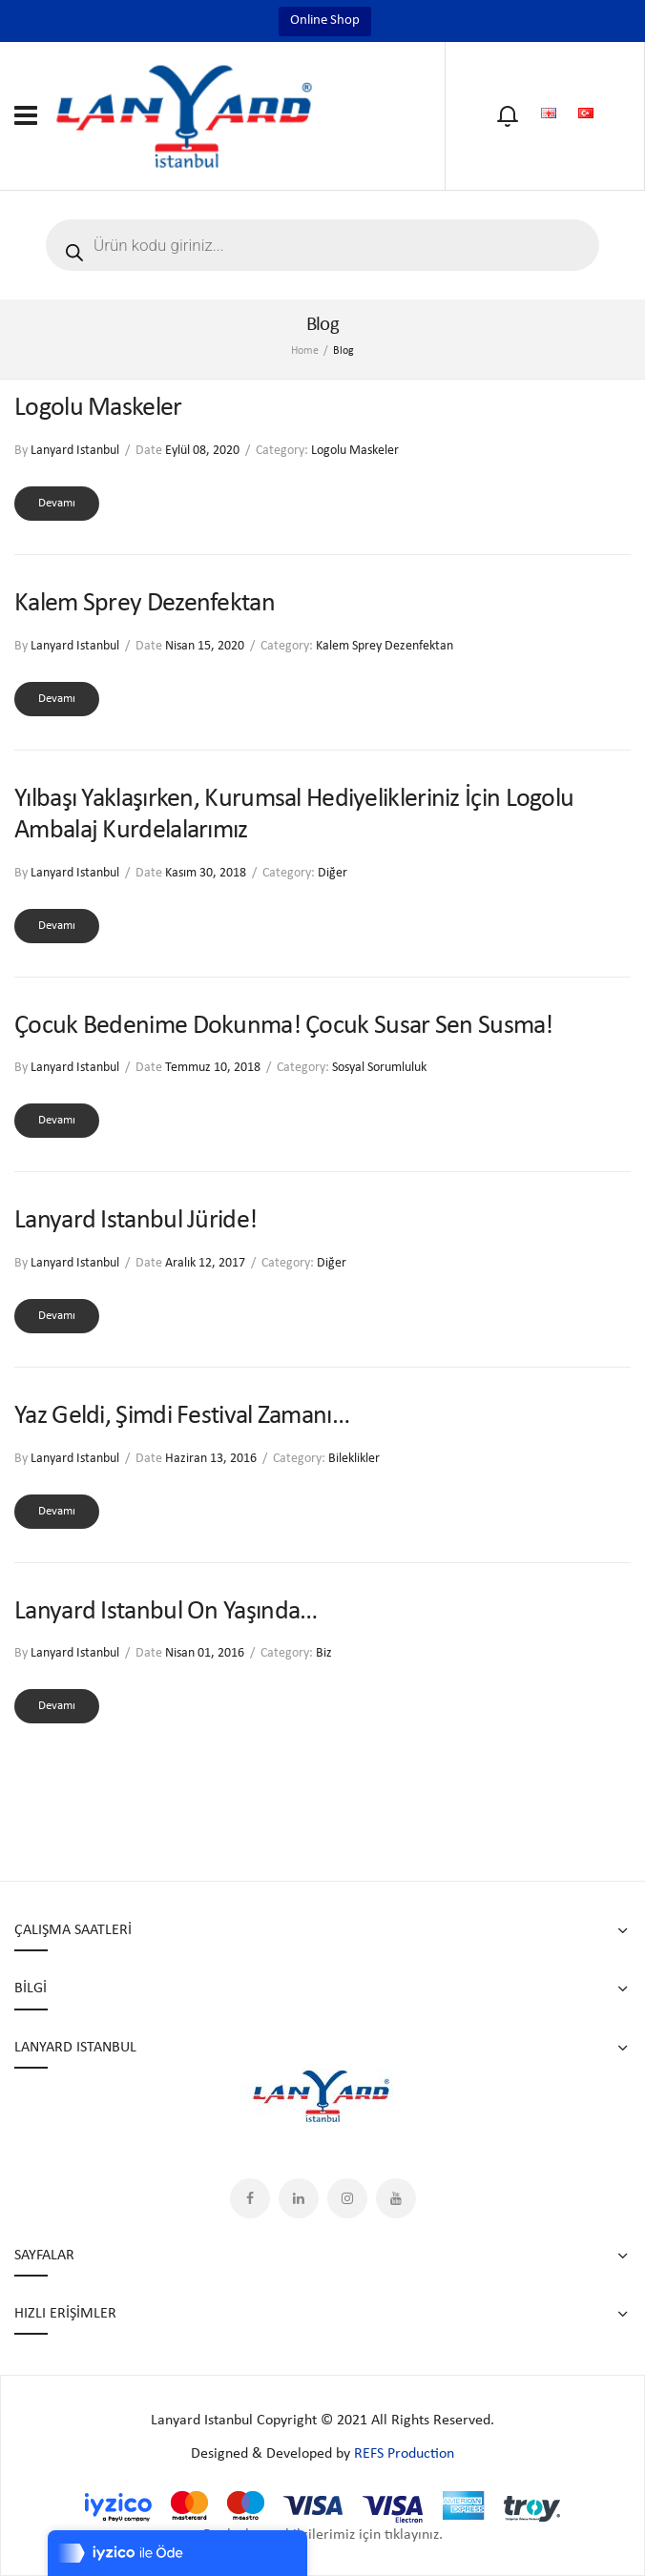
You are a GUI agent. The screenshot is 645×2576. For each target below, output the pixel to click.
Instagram (347, 2198)
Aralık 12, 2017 (205, 1263)
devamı (56, 503)
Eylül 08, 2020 (202, 450)
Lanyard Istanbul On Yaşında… (165, 1611)
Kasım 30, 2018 (205, 873)
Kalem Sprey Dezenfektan (144, 603)
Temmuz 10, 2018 (212, 1068)
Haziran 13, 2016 (211, 1459)
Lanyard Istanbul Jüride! (135, 1220)
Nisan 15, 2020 (204, 646)
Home (305, 351)
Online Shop (325, 20)
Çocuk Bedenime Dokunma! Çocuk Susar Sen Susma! (283, 1026)
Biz (324, 1653)
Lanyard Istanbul (75, 450)
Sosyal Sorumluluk (379, 1068)
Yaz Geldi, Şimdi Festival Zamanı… (181, 1416)
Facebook (250, 2198)
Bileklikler (354, 1459)
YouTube (396, 2198)
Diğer (332, 873)
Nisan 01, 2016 (204, 1653)
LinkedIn (299, 2198)
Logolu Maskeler (98, 408)
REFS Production (404, 2454)
